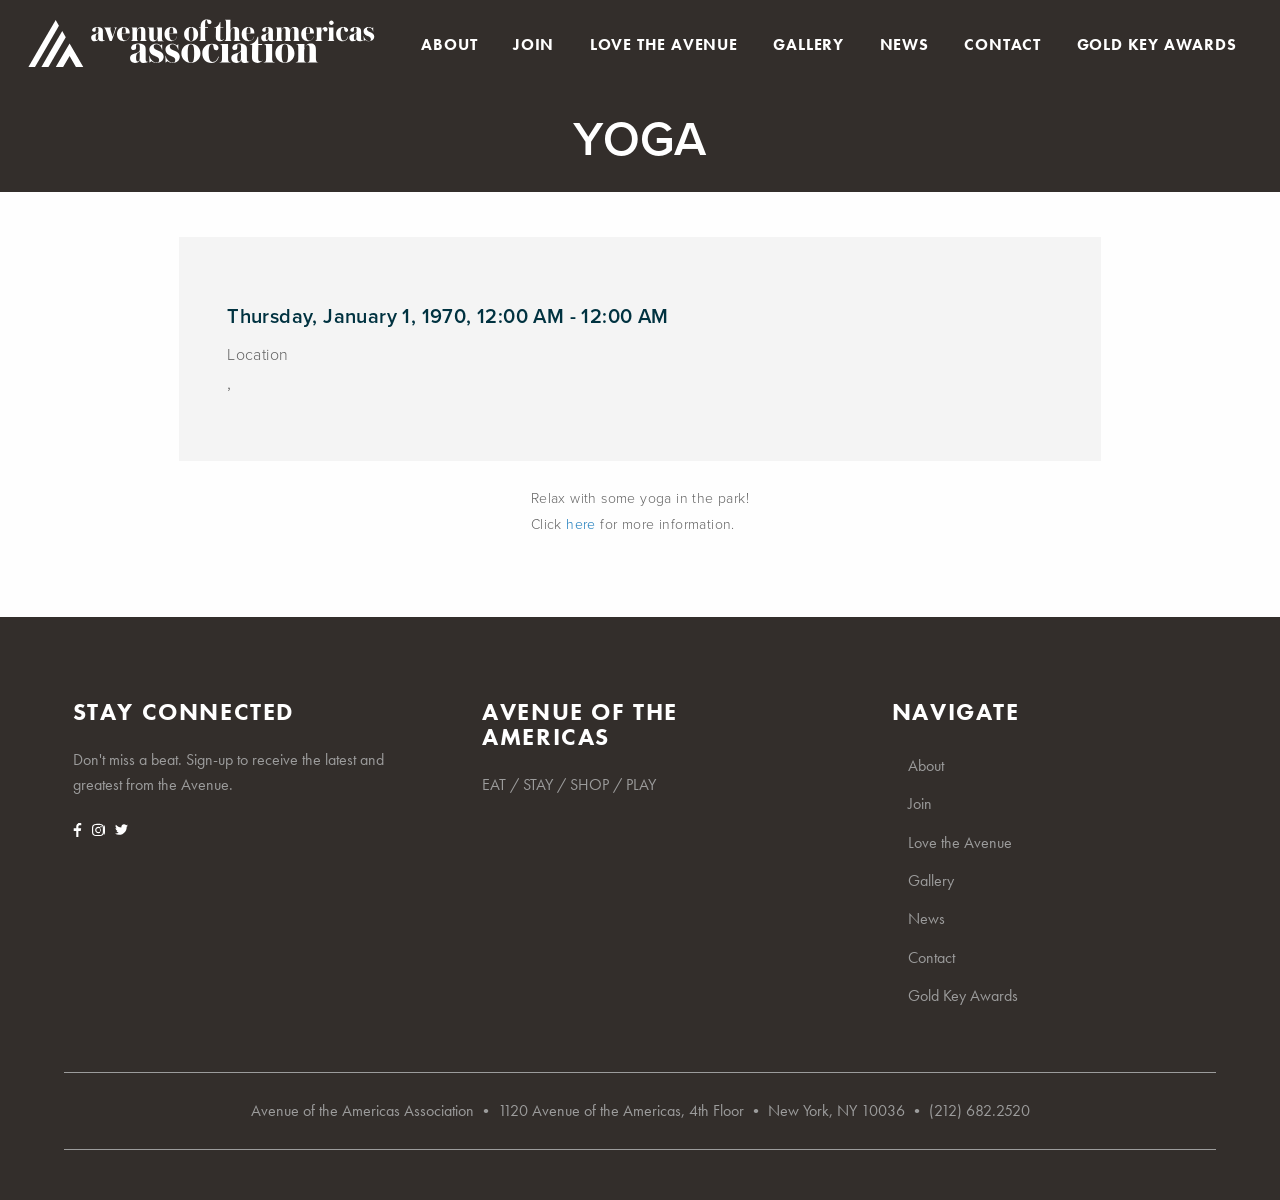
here (581, 524)
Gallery (808, 45)
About (449, 45)
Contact (1002, 45)
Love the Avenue (664, 45)
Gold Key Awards (1157, 45)
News (904, 45)
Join (533, 45)
